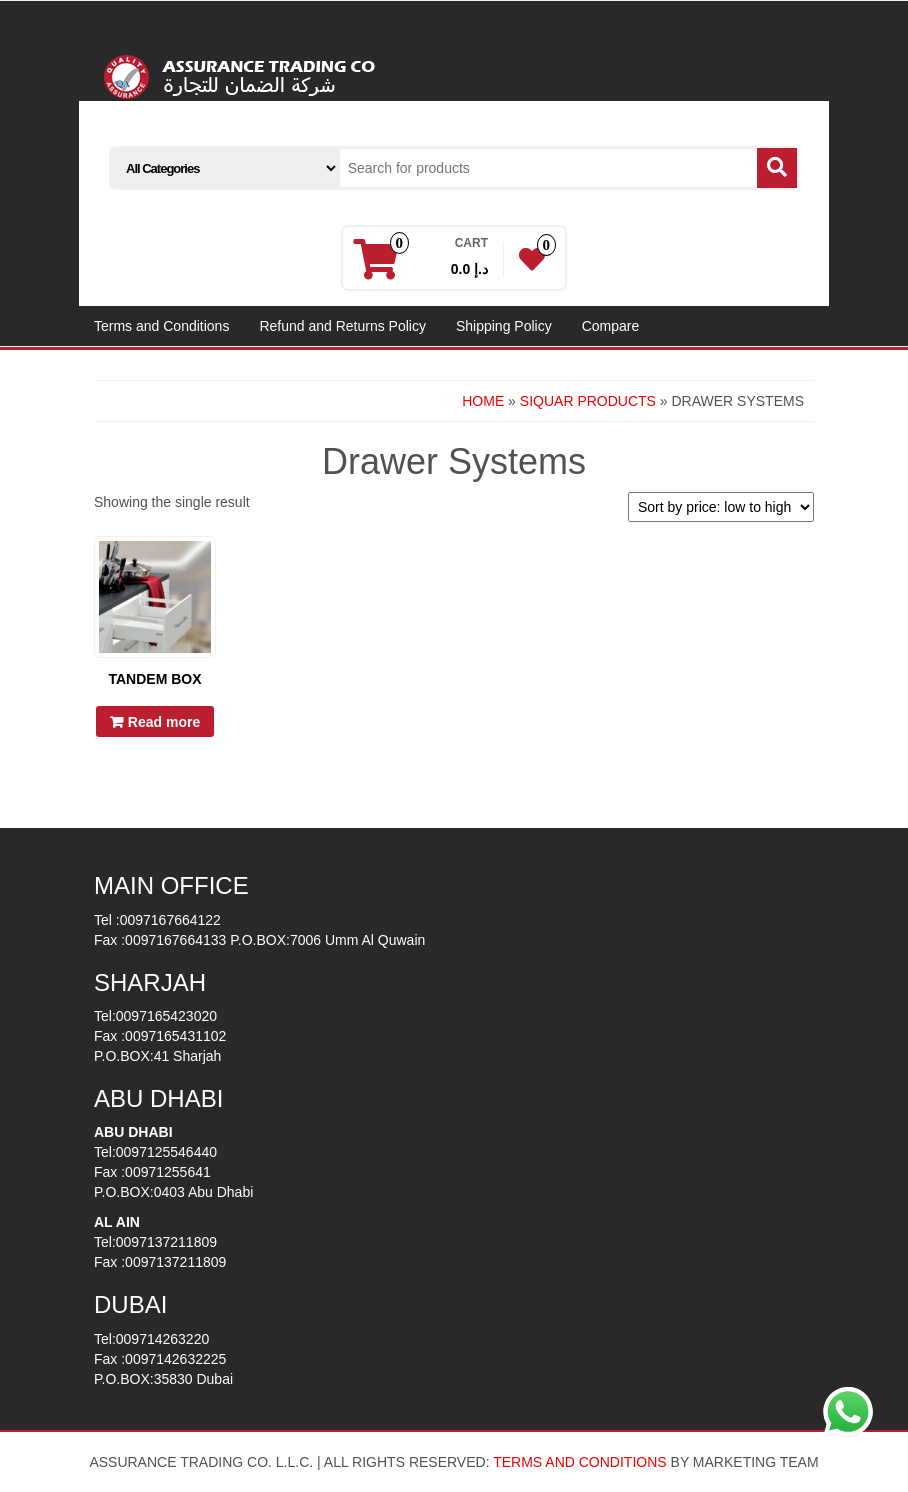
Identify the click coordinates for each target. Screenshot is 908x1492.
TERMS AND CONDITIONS (579, 1462)
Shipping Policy (504, 326)
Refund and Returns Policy (342, 326)
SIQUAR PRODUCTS (588, 401)
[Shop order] (721, 507)
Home (483, 401)
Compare (611, 326)
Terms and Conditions (161, 326)
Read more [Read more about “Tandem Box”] (164, 722)
